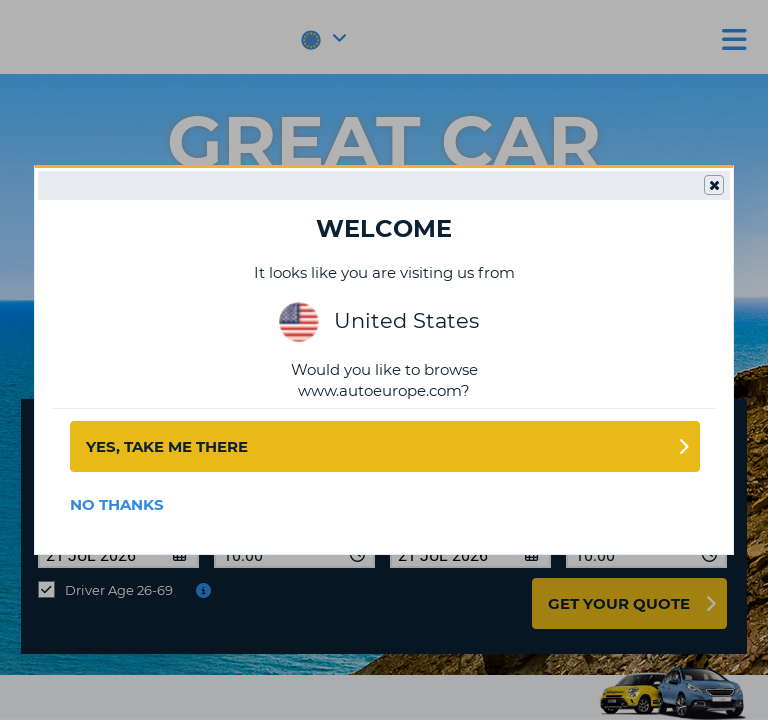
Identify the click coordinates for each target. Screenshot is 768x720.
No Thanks (117, 504)
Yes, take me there (167, 446)
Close (713, 186)
